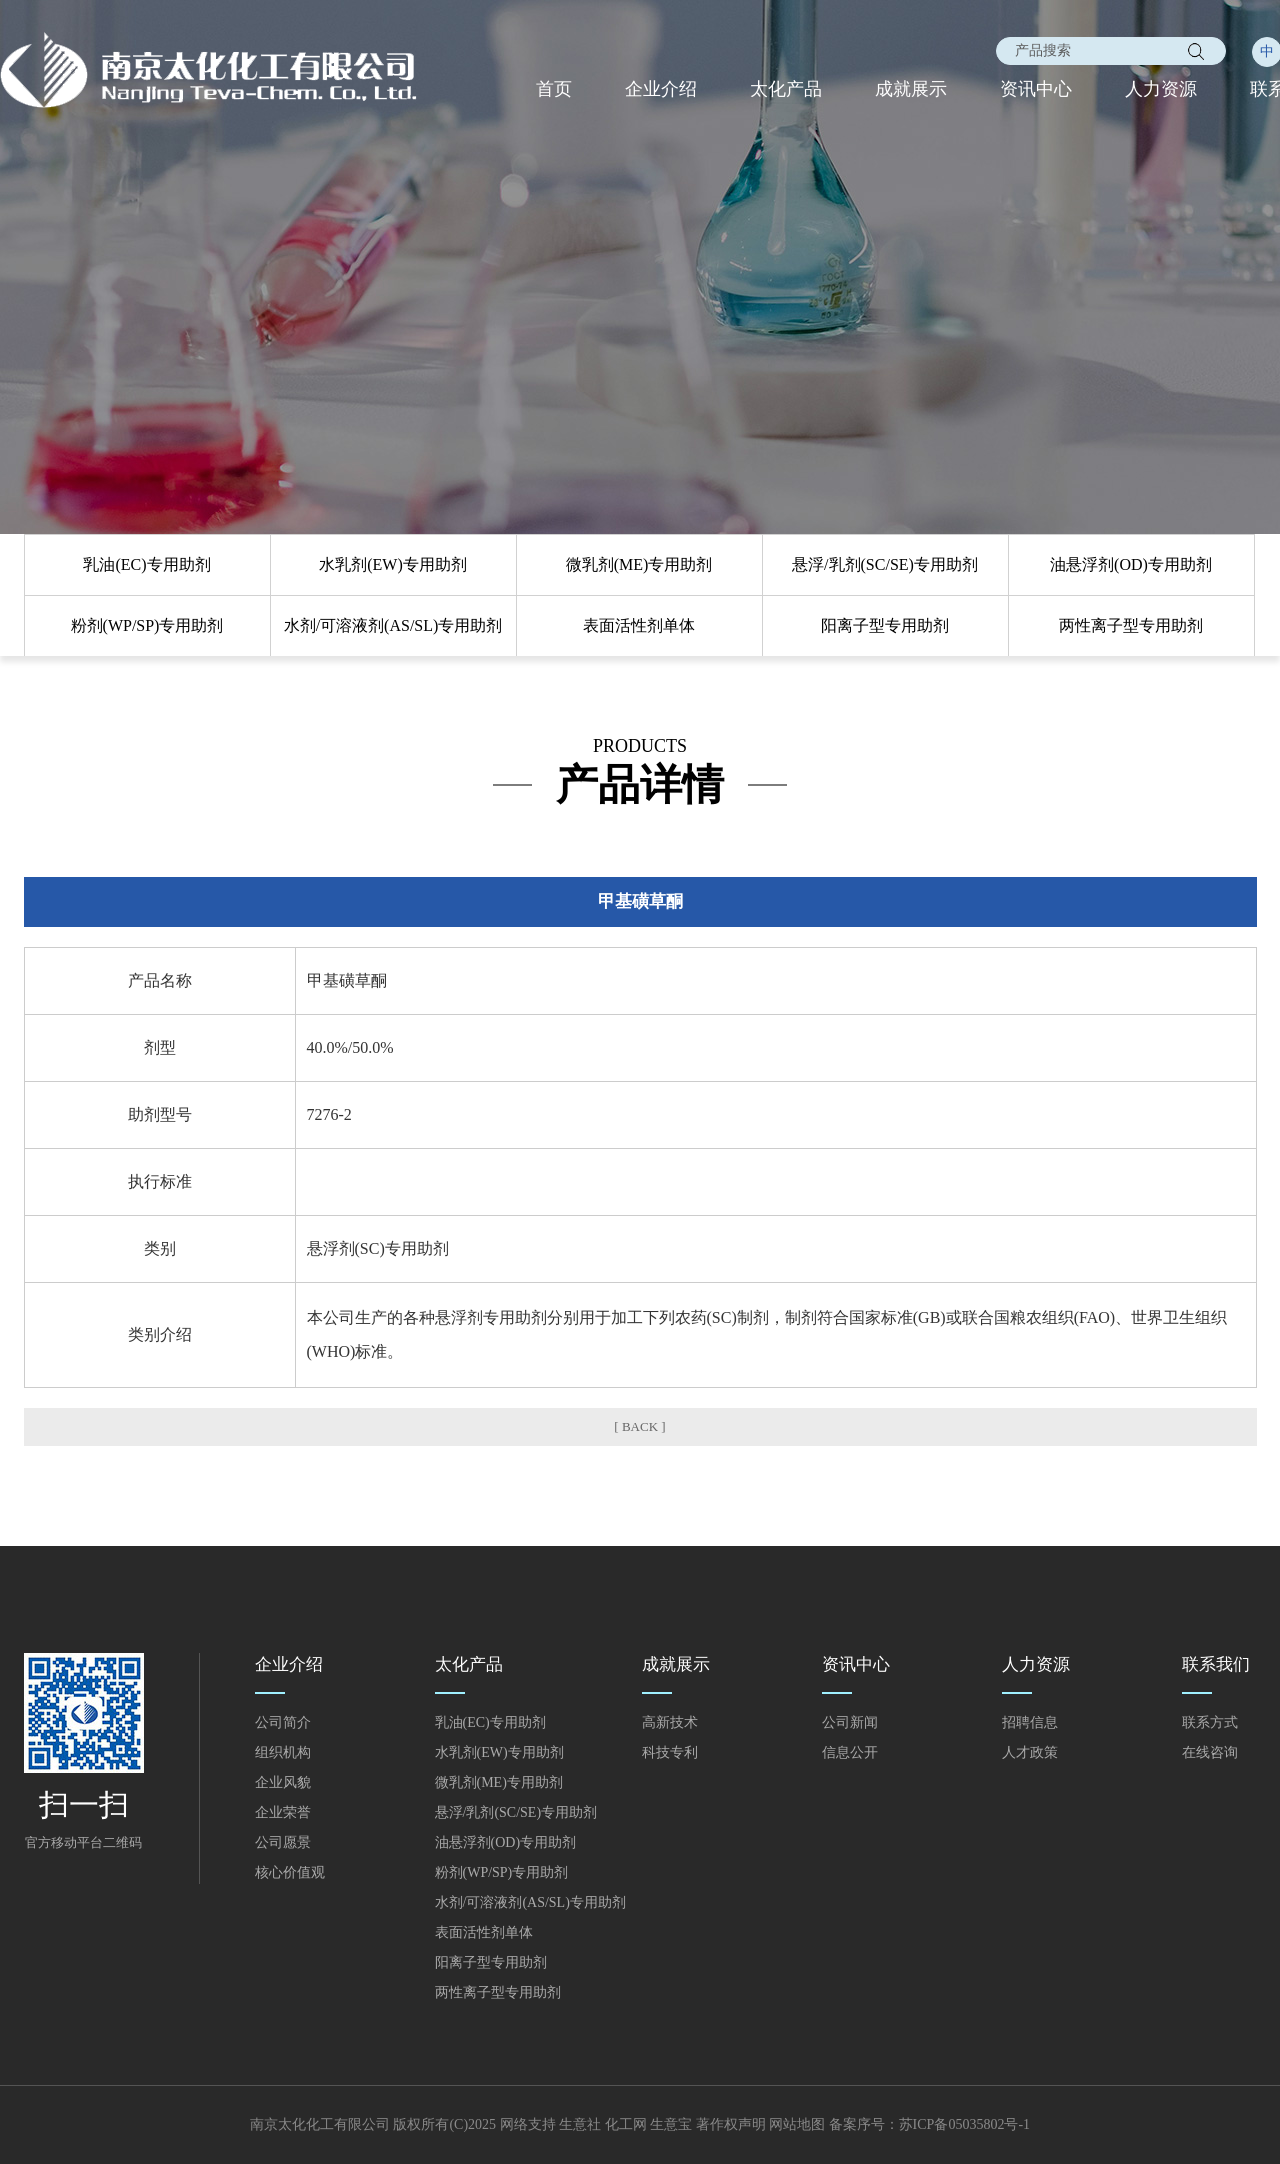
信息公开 (850, 1752)
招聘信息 (1030, 1722)
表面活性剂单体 (639, 625)
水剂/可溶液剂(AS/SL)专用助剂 (393, 625)
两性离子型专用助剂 (1131, 625)
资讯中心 (1036, 89)
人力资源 (1161, 89)
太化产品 (786, 89)
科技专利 (670, 1752)
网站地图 (797, 2124)
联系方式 (1210, 1722)
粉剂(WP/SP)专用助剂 (147, 625)
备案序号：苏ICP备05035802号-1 (929, 2124)
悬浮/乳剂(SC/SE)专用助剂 (885, 564)
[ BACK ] (639, 1426)
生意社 (580, 2124)
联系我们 (1216, 1664)
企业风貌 (283, 1782)
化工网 (626, 2124)
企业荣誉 (283, 1812)
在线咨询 (1210, 1752)
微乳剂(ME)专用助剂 (639, 564)
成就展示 (911, 89)
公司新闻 (850, 1722)
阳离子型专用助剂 (885, 625)
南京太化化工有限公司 (320, 2124)
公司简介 (283, 1722)
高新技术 (670, 1722)
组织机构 (283, 1752)
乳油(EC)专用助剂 (146, 564)
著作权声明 (731, 2124)
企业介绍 (661, 89)
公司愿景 (283, 1842)
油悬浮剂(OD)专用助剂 (1131, 564)
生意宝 (671, 2124)
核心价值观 (290, 1872)
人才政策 (1030, 1752)
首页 (554, 89)
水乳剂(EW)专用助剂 (393, 564)
